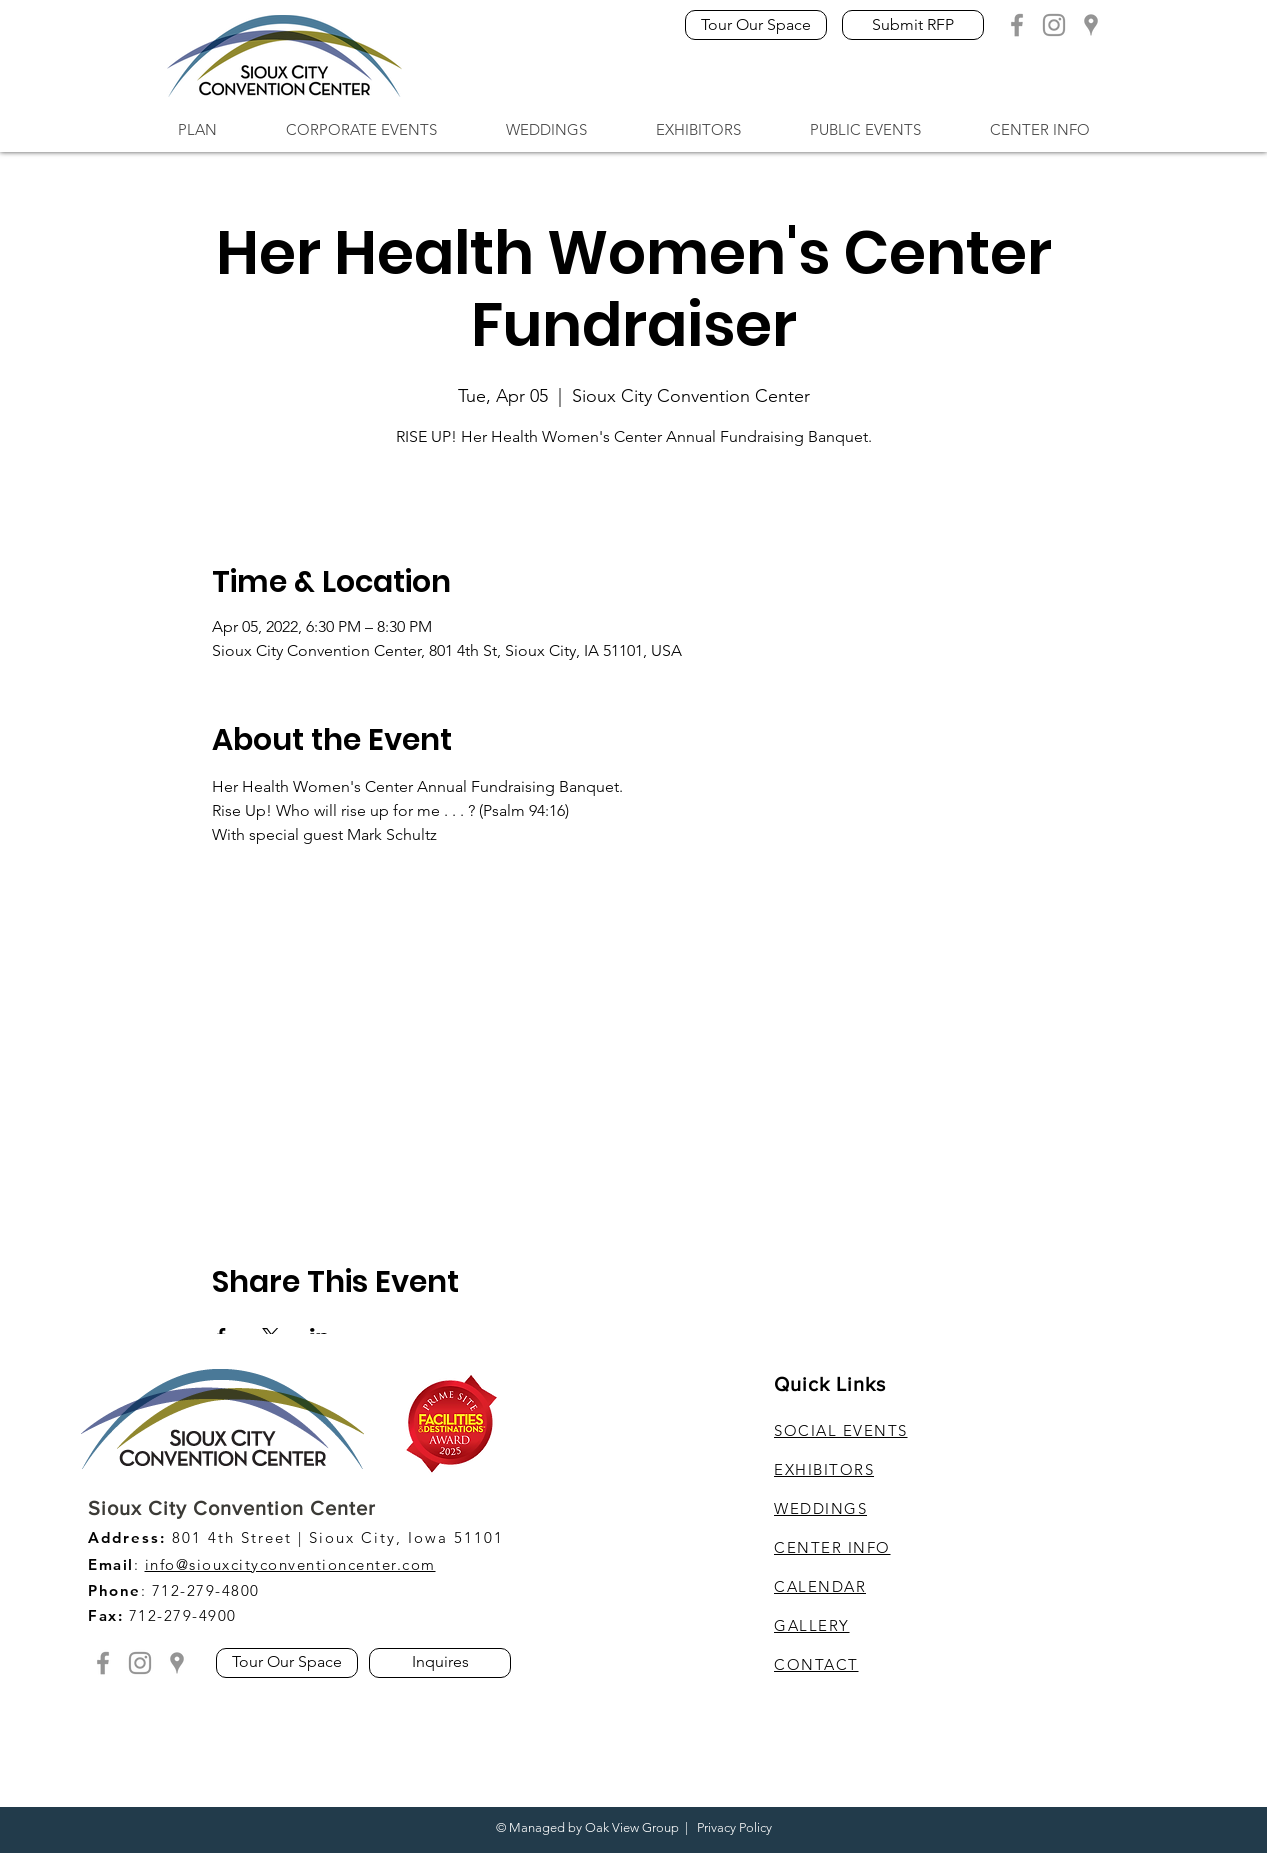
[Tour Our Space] (756, 25)
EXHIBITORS (824, 1469)
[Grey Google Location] (1091, 25)
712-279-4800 (206, 1590)
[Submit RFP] (913, 25)
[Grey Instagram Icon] (1054, 25)
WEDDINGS (820, 1508)
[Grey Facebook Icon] (1017, 25)
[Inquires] (440, 1663)
